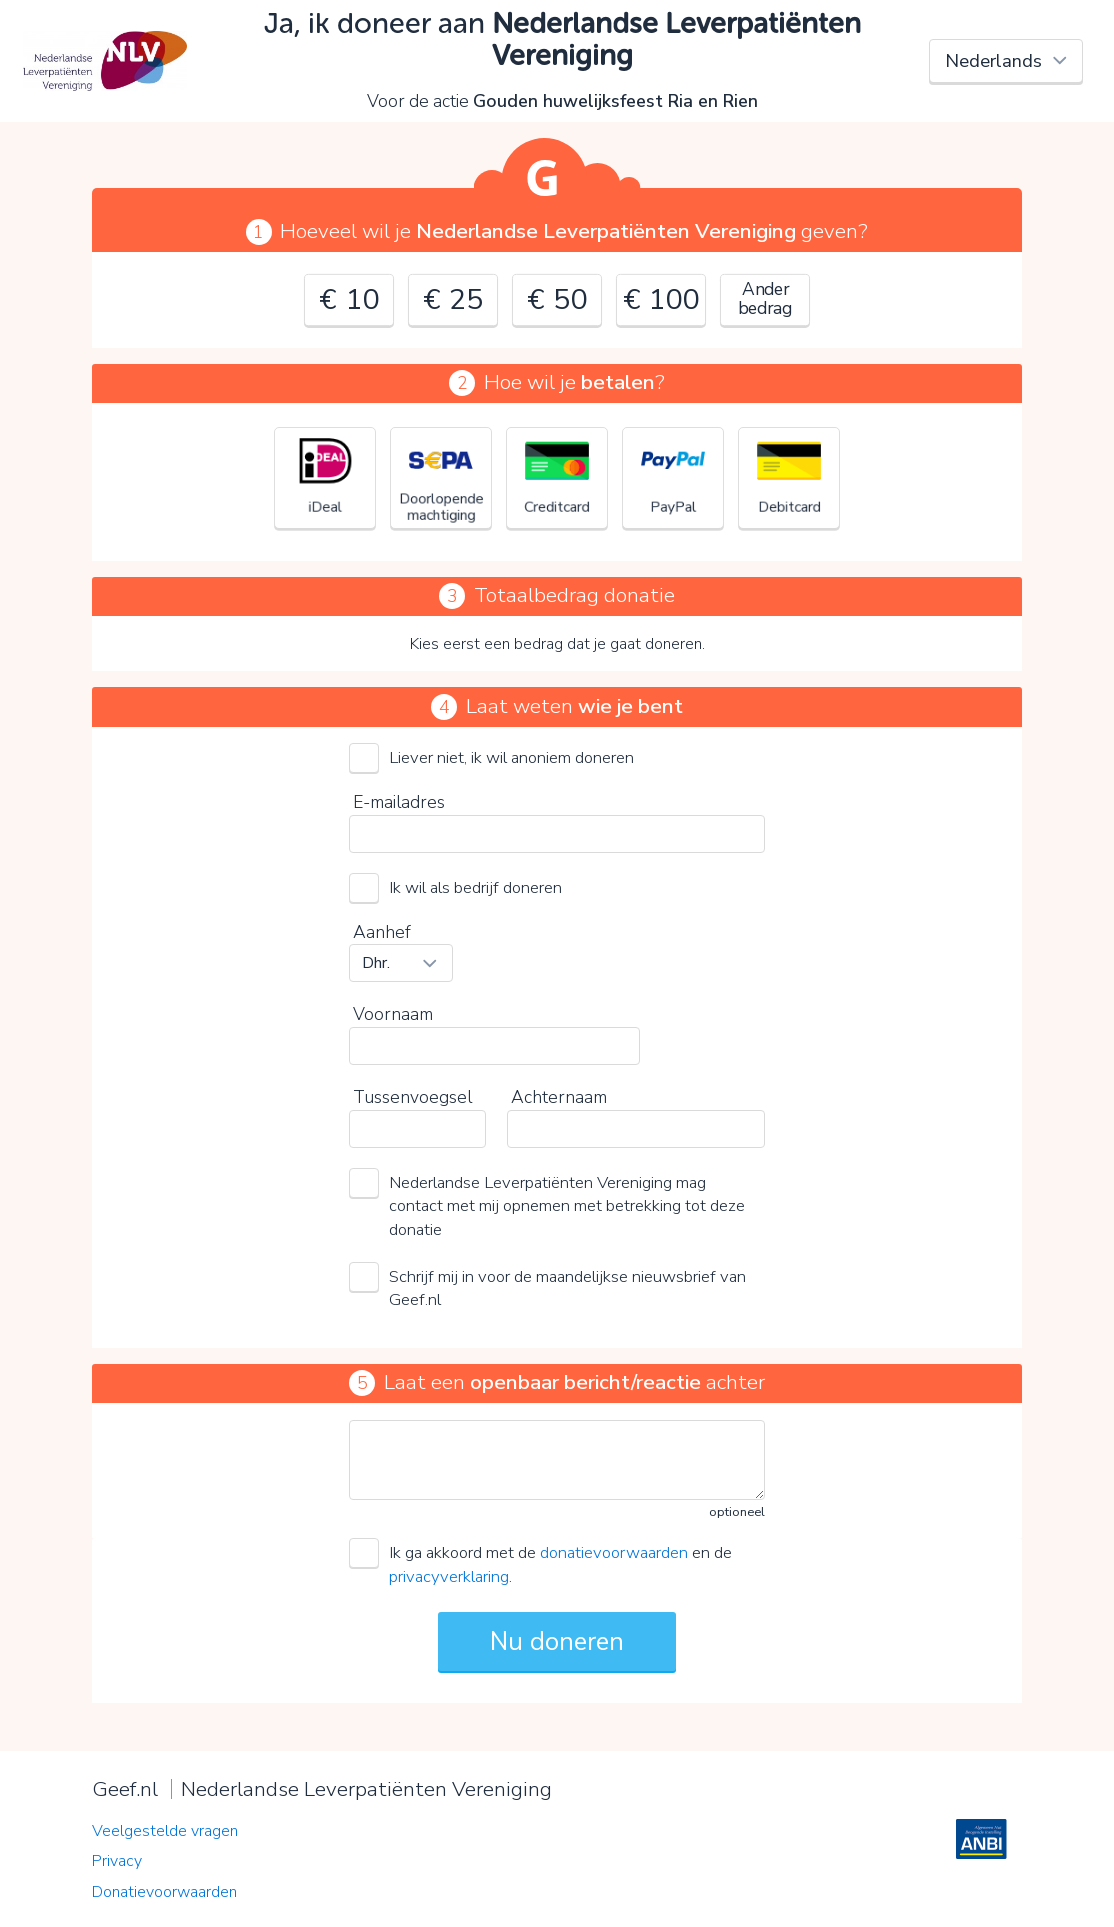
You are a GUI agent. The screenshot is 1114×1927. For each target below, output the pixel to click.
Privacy (117, 1861)
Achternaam (559, 1097)
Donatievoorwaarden (164, 1892)
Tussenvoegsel (412, 1097)
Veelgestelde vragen (165, 1831)
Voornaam (393, 1014)
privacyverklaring (449, 1576)
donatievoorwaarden (614, 1552)
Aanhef (382, 932)
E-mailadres (399, 802)
